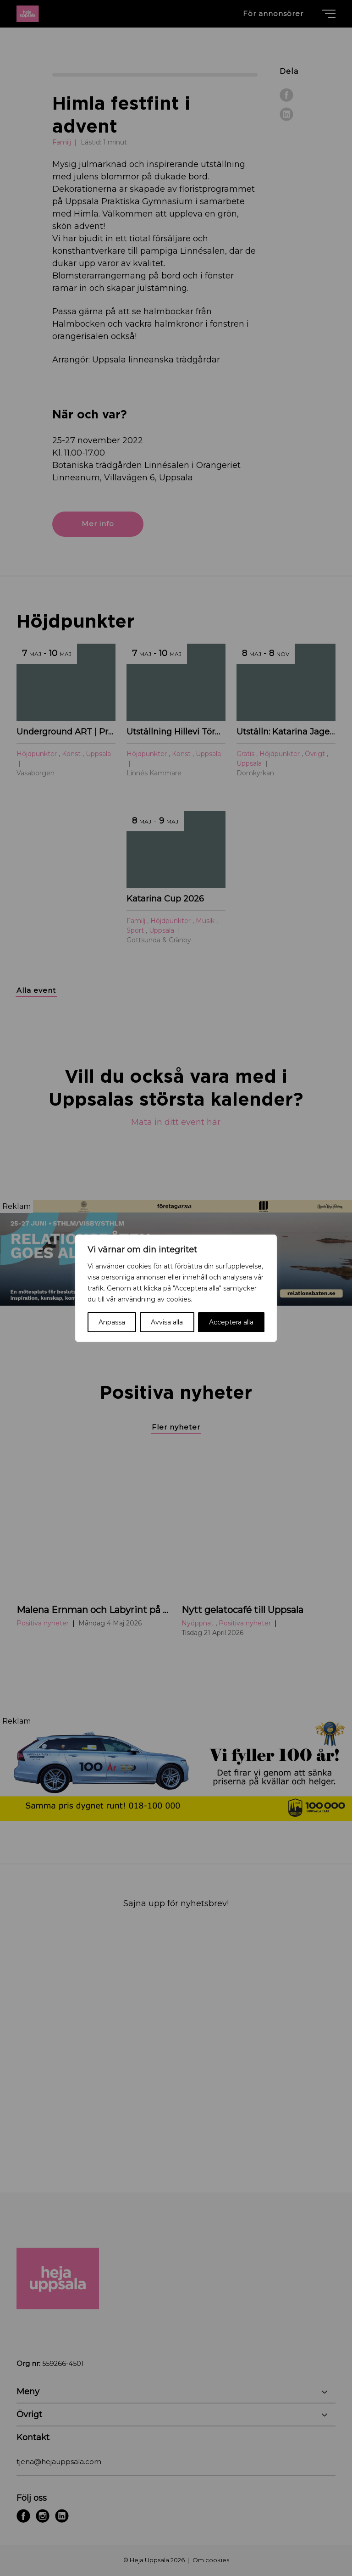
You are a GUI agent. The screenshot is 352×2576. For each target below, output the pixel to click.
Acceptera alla (231, 1322)
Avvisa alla (167, 1322)
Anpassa (112, 1322)
